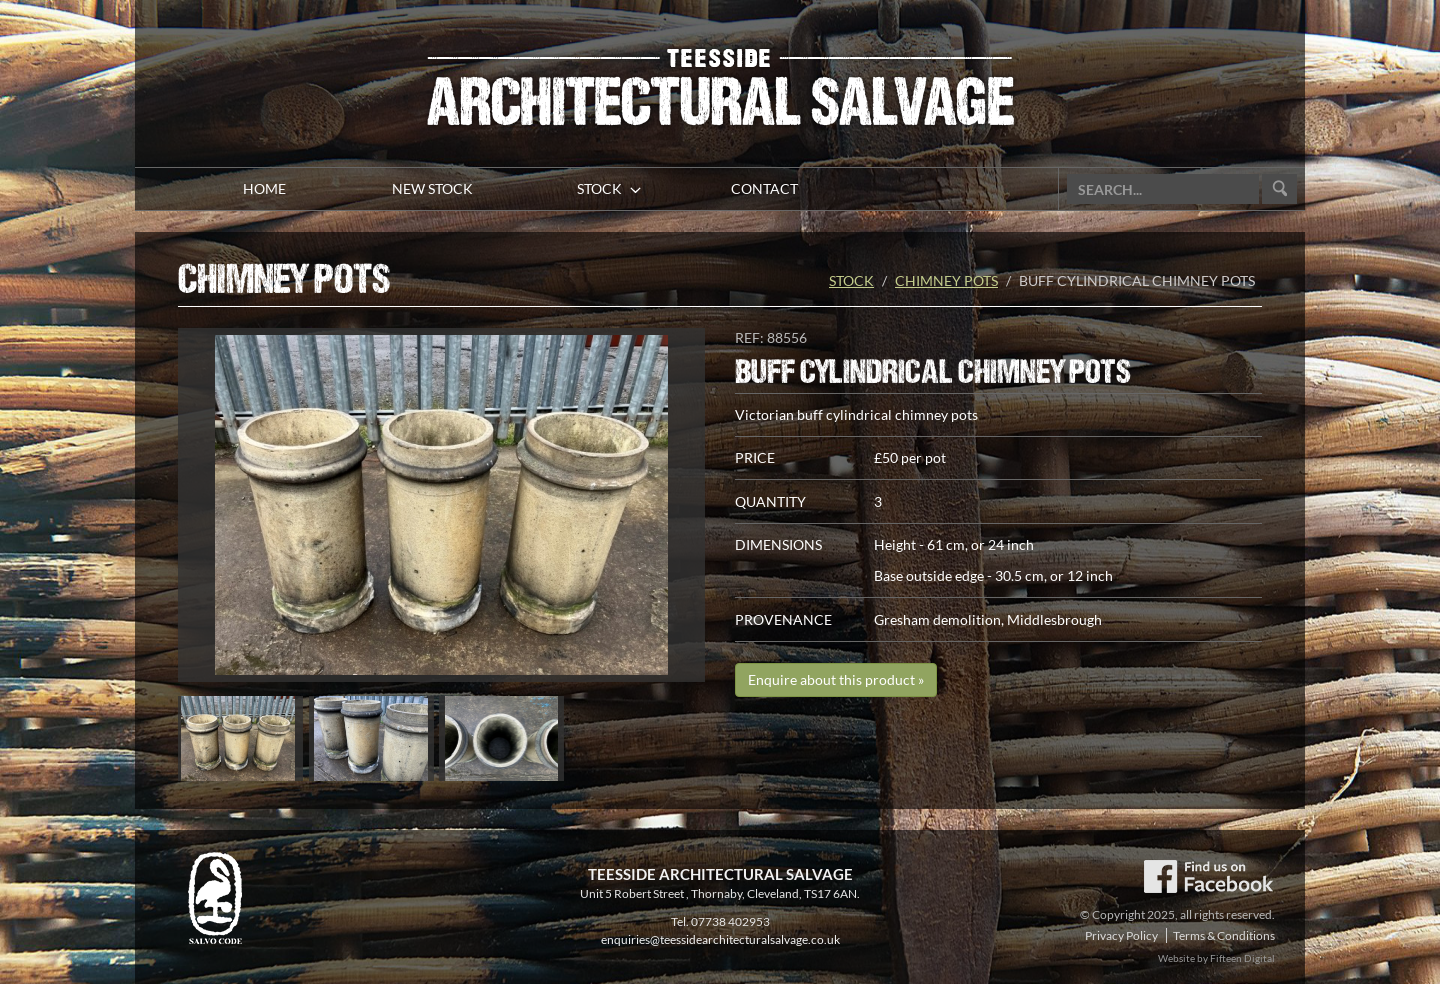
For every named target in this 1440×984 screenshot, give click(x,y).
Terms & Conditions (1224, 935)
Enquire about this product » (836, 679)
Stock (851, 280)
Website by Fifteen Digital (1216, 958)
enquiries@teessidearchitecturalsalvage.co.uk (720, 939)
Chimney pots (946, 280)
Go (1279, 189)
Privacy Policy (1121, 935)
